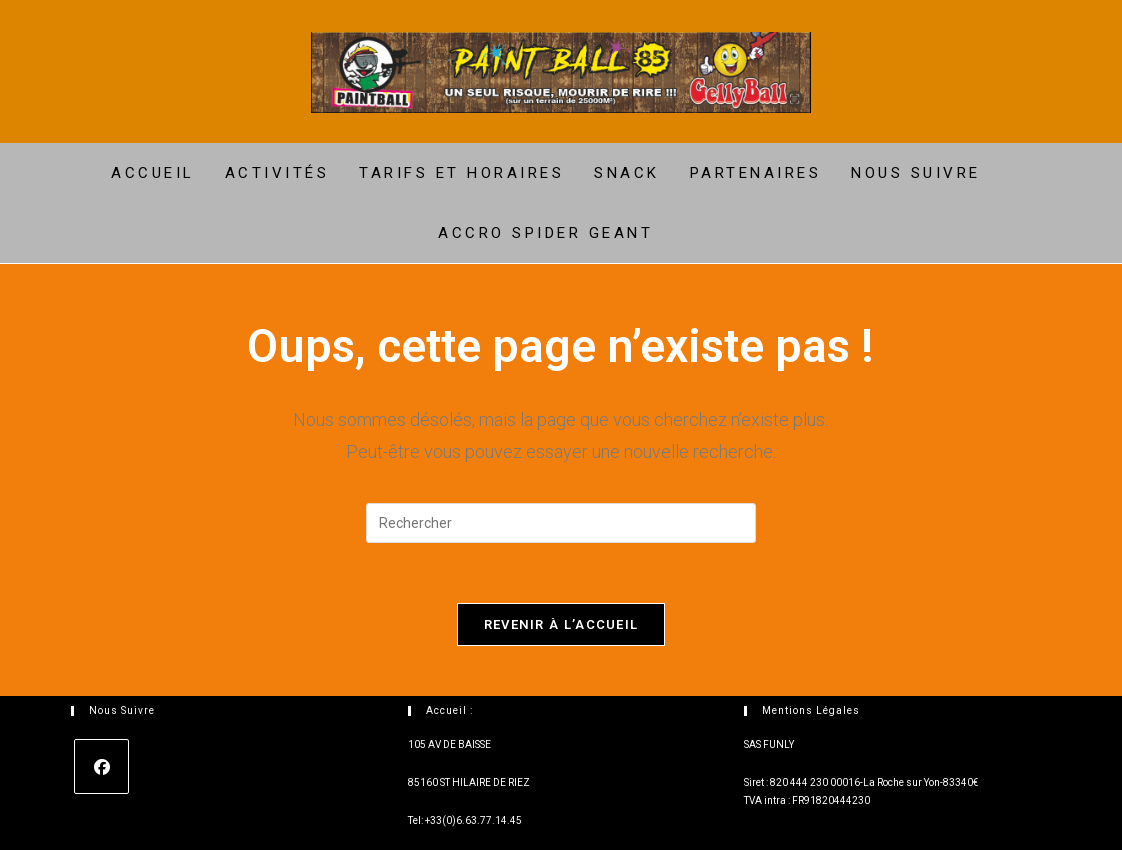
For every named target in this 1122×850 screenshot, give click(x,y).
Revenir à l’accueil (561, 624)
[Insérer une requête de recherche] (561, 523)
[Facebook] (101, 766)
